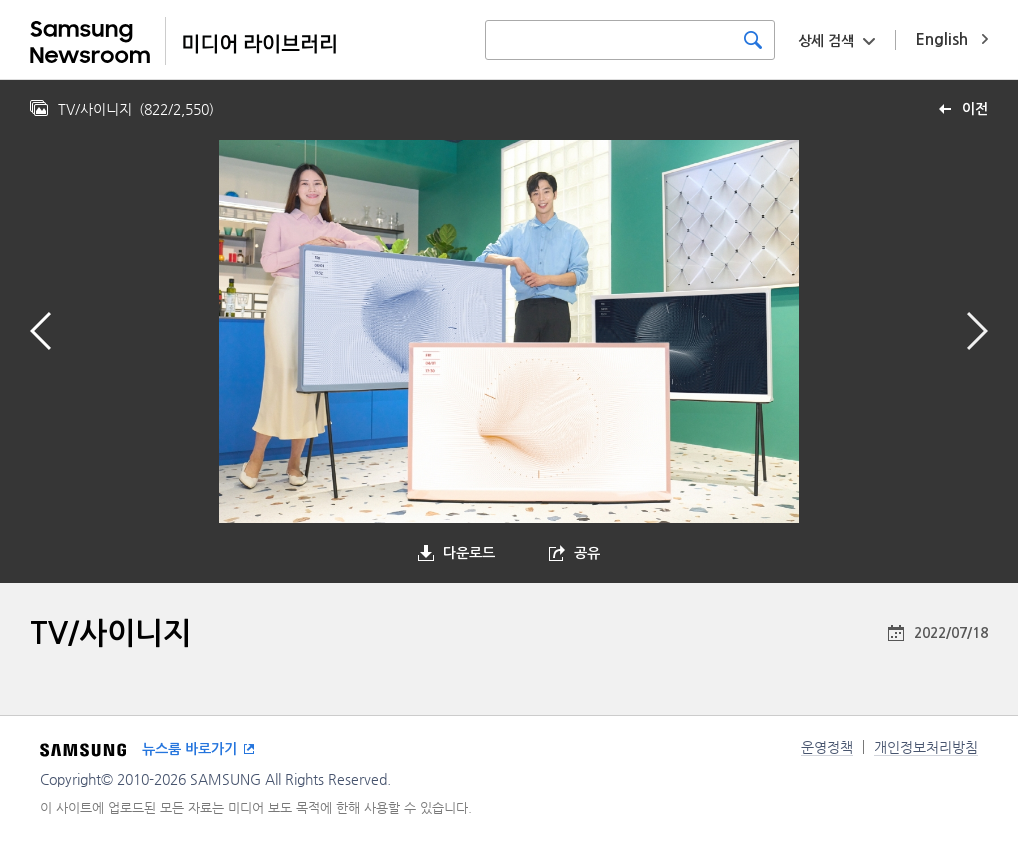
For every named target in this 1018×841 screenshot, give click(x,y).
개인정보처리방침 (926, 747)
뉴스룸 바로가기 (189, 749)
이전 (975, 109)
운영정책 (827, 747)
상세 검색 (826, 41)
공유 (587, 553)
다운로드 (469, 553)
